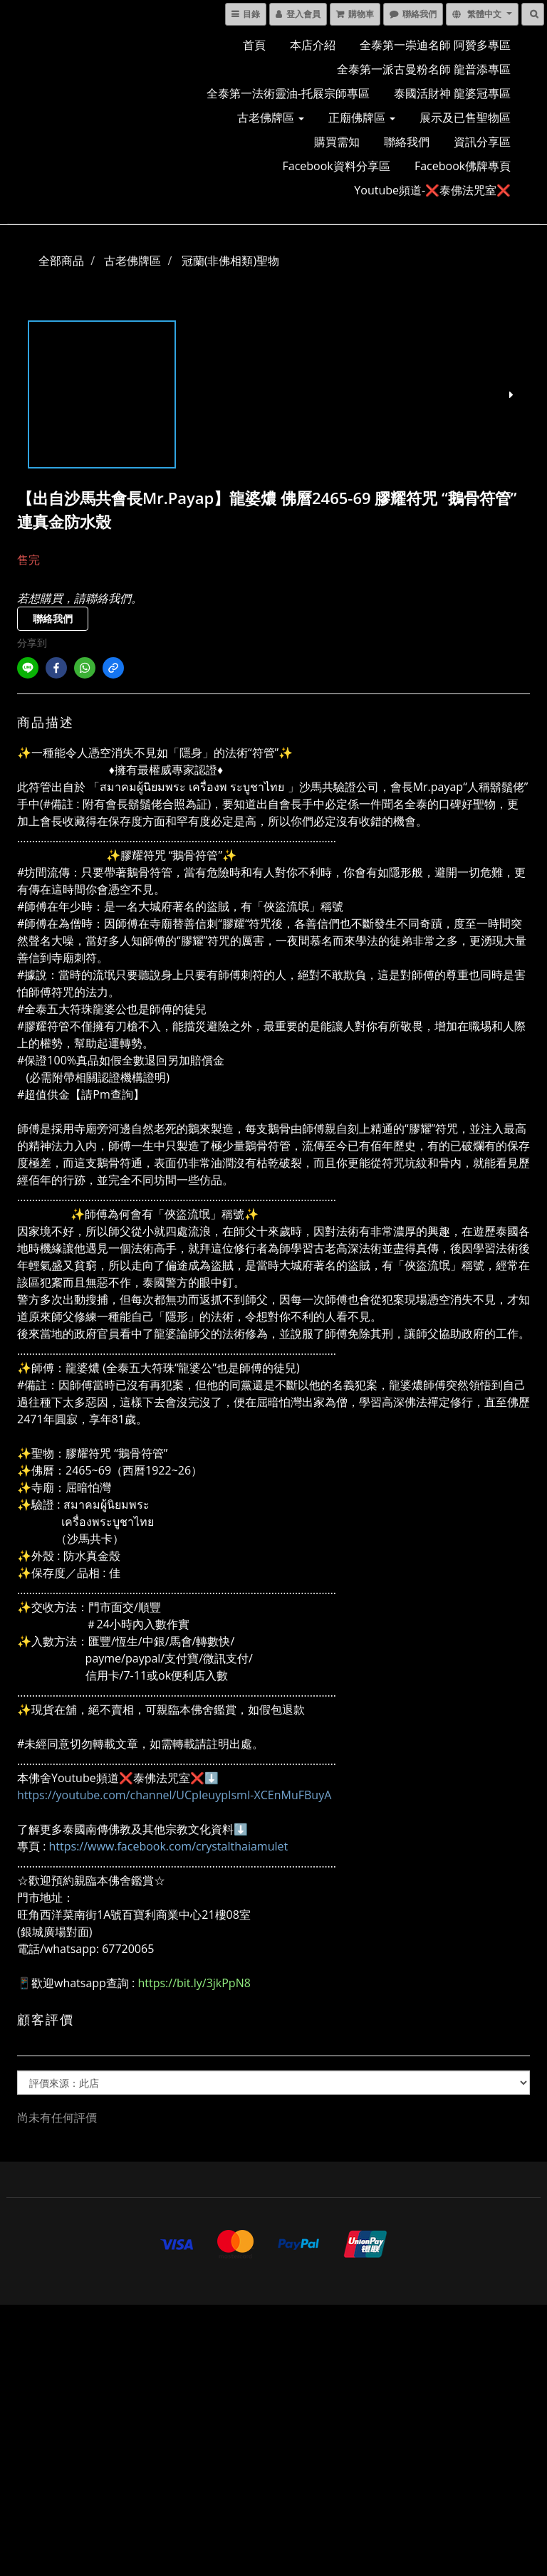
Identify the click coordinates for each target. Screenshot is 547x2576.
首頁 (254, 45)
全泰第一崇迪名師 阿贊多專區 (435, 45)
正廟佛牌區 (361, 117)
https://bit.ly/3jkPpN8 (193, 1983)
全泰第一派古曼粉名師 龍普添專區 (424, 69)
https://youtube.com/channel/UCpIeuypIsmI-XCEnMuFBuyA (174, 1795)
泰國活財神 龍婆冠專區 (452, 93)
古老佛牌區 (270, 117)
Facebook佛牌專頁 (463, 166)
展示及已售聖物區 (465, 117)
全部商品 (61, 260)
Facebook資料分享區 (336, 166)
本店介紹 (312, 45)
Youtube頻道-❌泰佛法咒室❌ (432, 190)
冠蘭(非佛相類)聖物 (230, 260)
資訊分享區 (482, 142)
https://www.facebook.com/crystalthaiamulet (168, 1846)
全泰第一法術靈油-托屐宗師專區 (288, 93)
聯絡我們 (406, 142)
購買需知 (337, 142)
